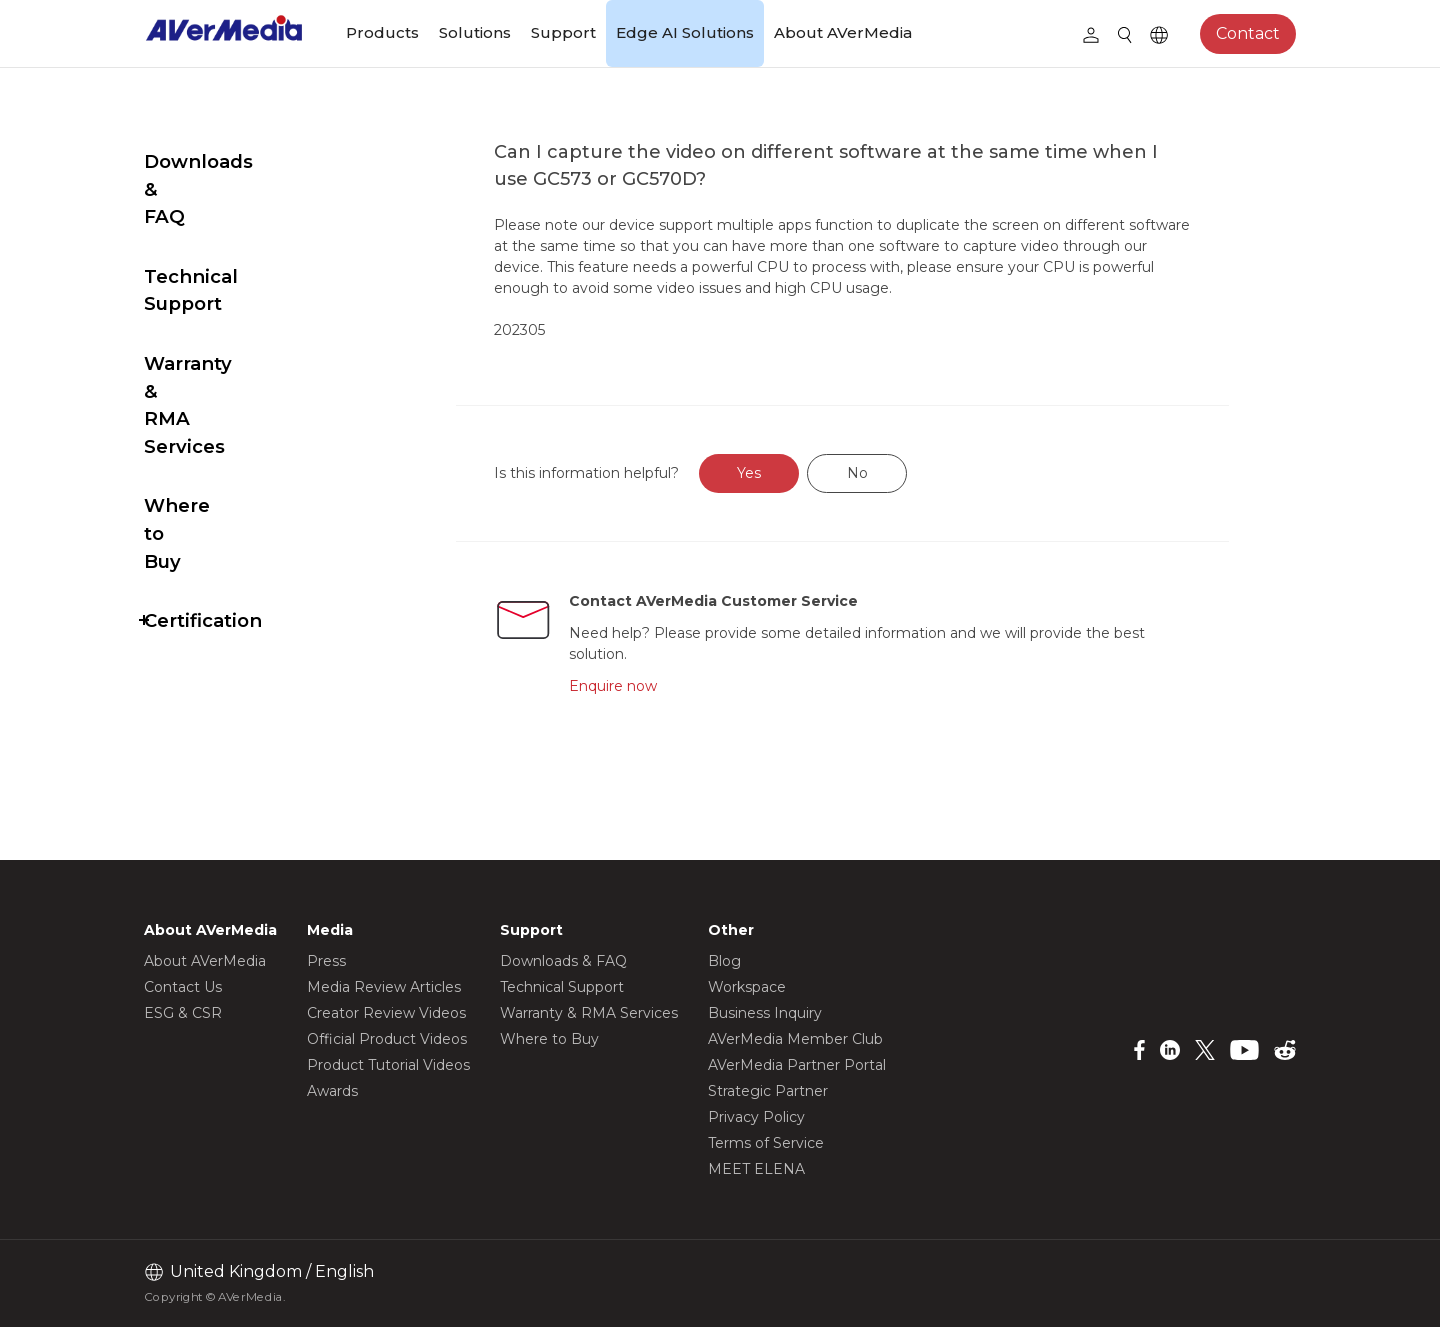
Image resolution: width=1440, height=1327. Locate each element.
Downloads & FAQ (231, 161)
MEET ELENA (756, 1169)
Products (382, 32)
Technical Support (232, 221)
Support (563, 32)
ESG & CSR (183, 1013)
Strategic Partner (768, 1091)
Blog (724, 961)
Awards (332, 1091)
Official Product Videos (387, 1039)
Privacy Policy (756, 1117)
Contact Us (183, 987)
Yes (797, 473)
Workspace (747, 987)
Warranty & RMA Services (223, 294)
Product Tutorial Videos (388, 1065)
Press (326, 961)
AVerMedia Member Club (795, 1039)
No (904, 473)
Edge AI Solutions (685, 32)
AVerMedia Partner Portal (797, 1065)
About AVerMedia (843, 32)
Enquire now (657, 686)
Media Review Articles (384, 987)
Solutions (475, 32)
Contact (1248, 33)
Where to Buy (210, 367)
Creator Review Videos (386, 1013)
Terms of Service (766, 1143)
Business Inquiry (765, 1013)
